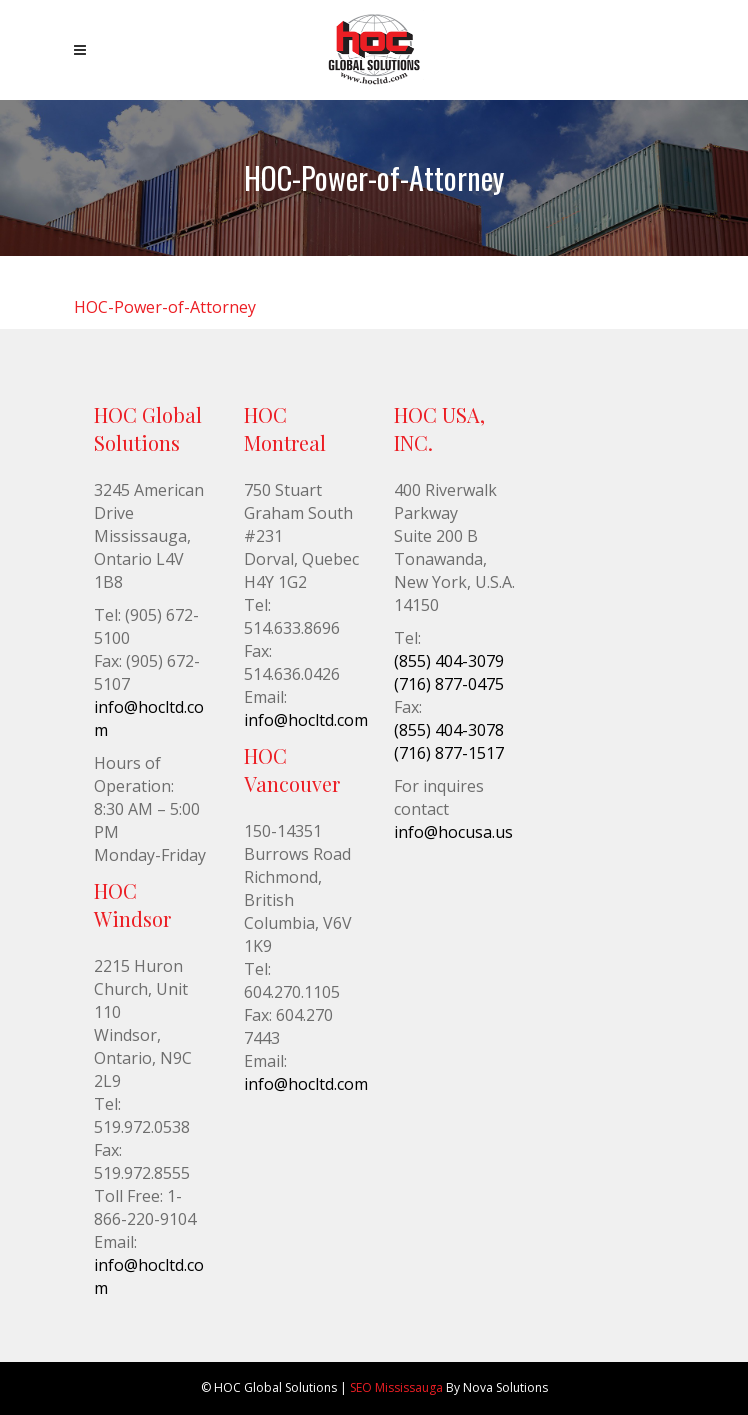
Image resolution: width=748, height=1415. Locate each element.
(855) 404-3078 (449, 730)
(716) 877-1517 (449, 753)
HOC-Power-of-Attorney (165, 307)
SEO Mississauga (396, 1387)
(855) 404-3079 (449, 661)
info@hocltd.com (306, 720)
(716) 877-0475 (449, 684)
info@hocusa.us (453, 832)
